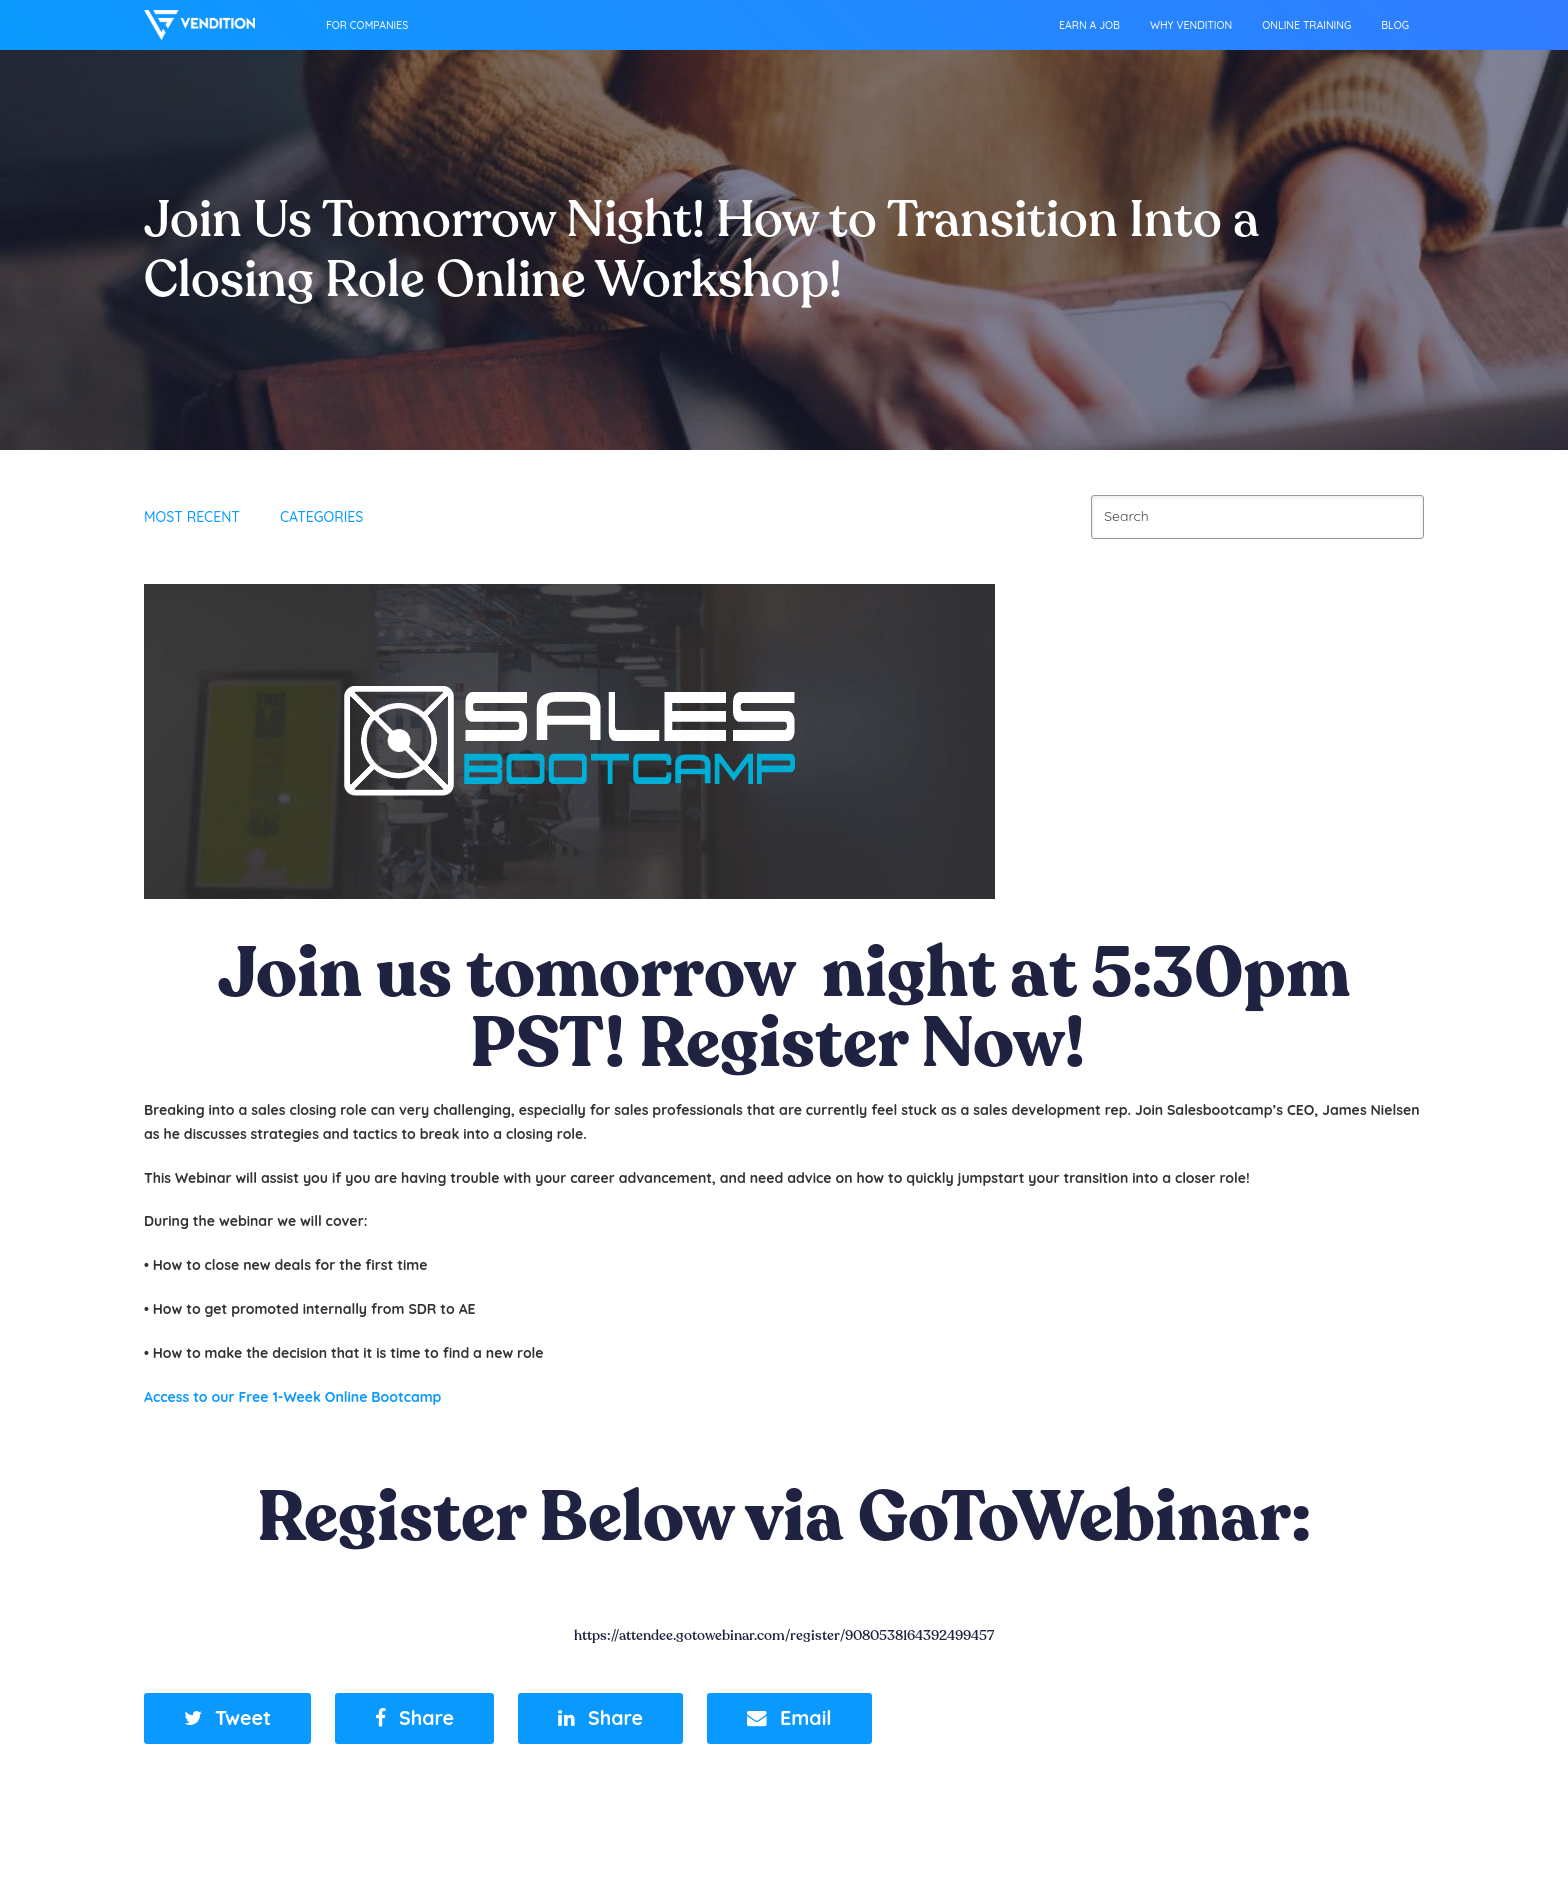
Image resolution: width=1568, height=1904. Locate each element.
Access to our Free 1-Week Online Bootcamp (292, 1397)
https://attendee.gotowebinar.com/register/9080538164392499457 (784, 1635)
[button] (227, 1718)
